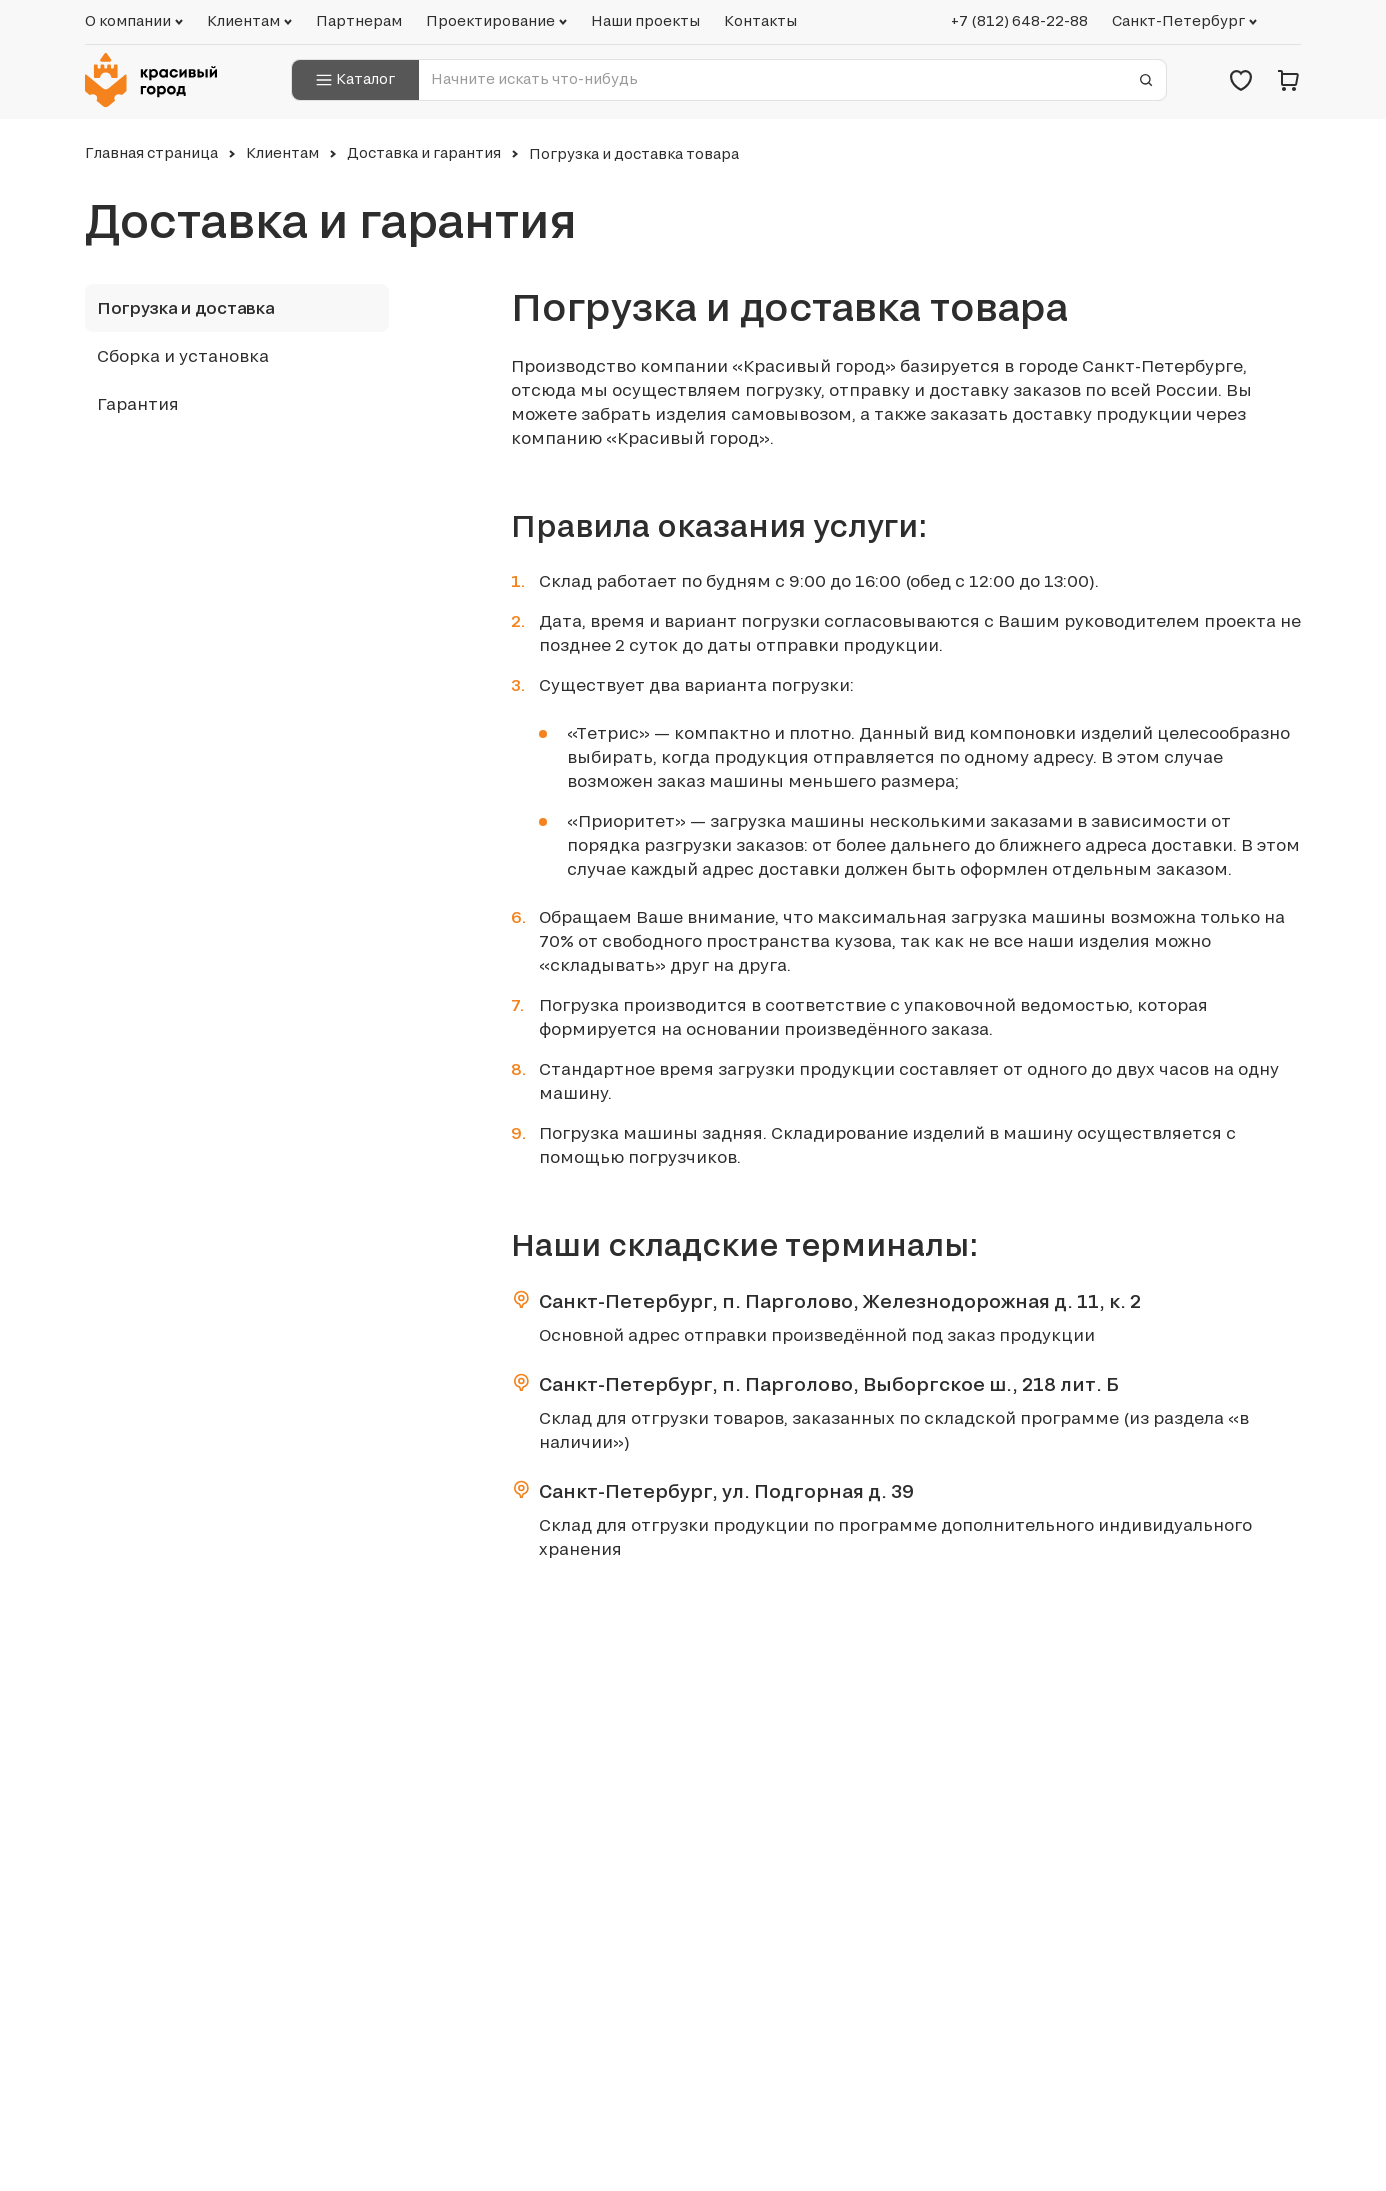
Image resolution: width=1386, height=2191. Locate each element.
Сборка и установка (183, 356)
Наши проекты (645, 21)
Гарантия (138, 404)
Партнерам (359, 21)
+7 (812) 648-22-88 (1019, 21)
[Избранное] (1241, 80)
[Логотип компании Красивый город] (157, 80)
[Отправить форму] (1146, 80)
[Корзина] (1289, 80)
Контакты (760, 21)
